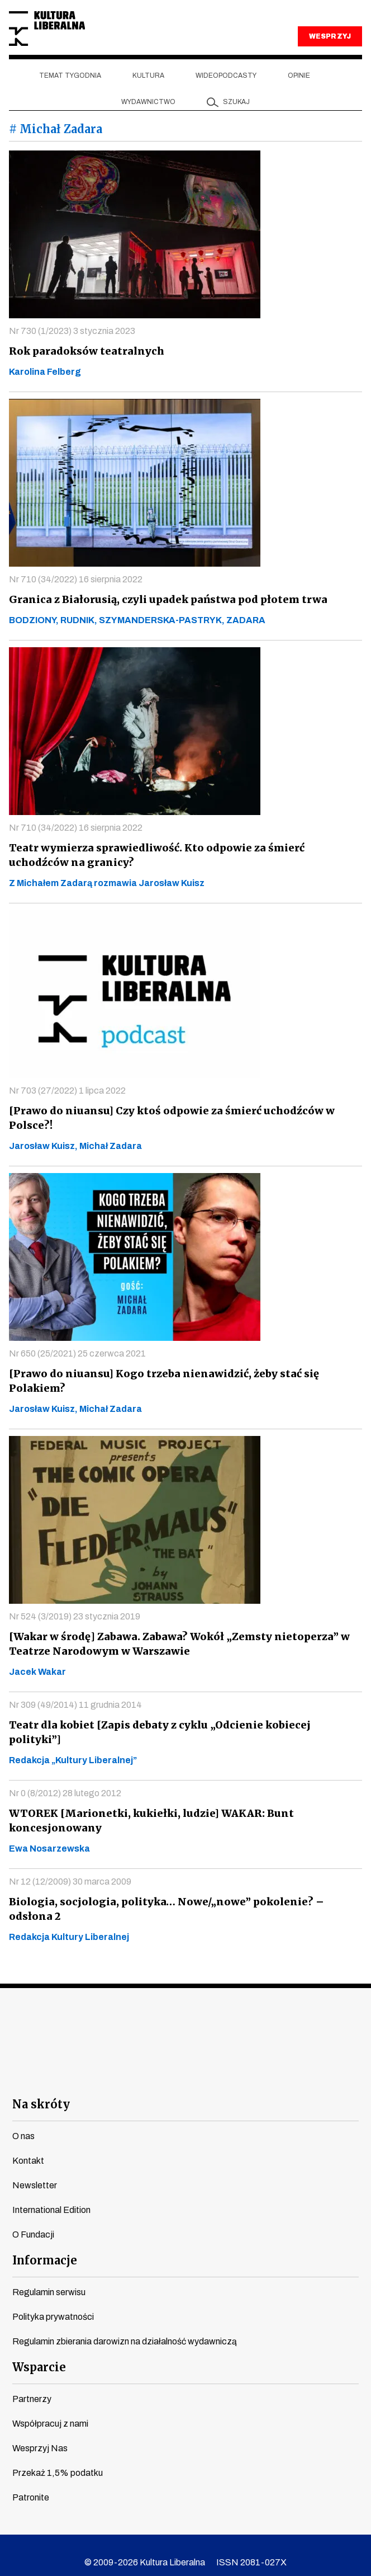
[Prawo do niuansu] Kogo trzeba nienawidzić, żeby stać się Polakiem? (157, 1381)
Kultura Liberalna (47, 28)
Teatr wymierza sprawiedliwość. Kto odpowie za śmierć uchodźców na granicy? (182, 855)
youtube (125, 2060)
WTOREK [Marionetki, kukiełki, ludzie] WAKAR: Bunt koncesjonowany (147, 1806)
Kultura (148, 75)
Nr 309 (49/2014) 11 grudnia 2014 (75, 1705)
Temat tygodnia (70, 75)
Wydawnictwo (148, 102)
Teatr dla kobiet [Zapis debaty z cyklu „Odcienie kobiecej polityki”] (182, 1724)
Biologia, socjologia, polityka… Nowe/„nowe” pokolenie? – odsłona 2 (182, 1894)
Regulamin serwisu (48, 2277)
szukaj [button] (236, 102)
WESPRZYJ (329, 36)
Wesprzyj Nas (40, 2433)
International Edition (51, 2195)
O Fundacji (33, 2220)
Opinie (299, 75)
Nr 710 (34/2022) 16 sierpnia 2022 (75, 579)
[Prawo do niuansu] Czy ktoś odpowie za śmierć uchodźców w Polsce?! (165, 1118)
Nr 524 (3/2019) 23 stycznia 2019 (74, 1616)
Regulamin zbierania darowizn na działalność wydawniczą (124, 2327)
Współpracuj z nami (50, 2409)
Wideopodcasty (226, 75)
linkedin (246, 2060)
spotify (286, 2060)
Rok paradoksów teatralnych (84, 351)
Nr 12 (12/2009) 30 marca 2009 (70, 1867)
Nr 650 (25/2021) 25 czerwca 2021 (77, 1353)
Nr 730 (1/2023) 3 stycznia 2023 (72, 331)
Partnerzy (31, 2384)
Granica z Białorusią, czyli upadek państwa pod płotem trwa (162, 599)
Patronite (30, 2483)
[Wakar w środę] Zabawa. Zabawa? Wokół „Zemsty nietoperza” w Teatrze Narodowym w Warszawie (174, 1643)
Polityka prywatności (53, 2302)
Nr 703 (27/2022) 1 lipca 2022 (67, 1090)
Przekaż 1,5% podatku (57, 2458)
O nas (23, 2121)
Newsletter (34, 2170)
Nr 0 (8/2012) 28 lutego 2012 (65, 1778)
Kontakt (28, 2146)
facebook (85, 2060)
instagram (165, 2060)
